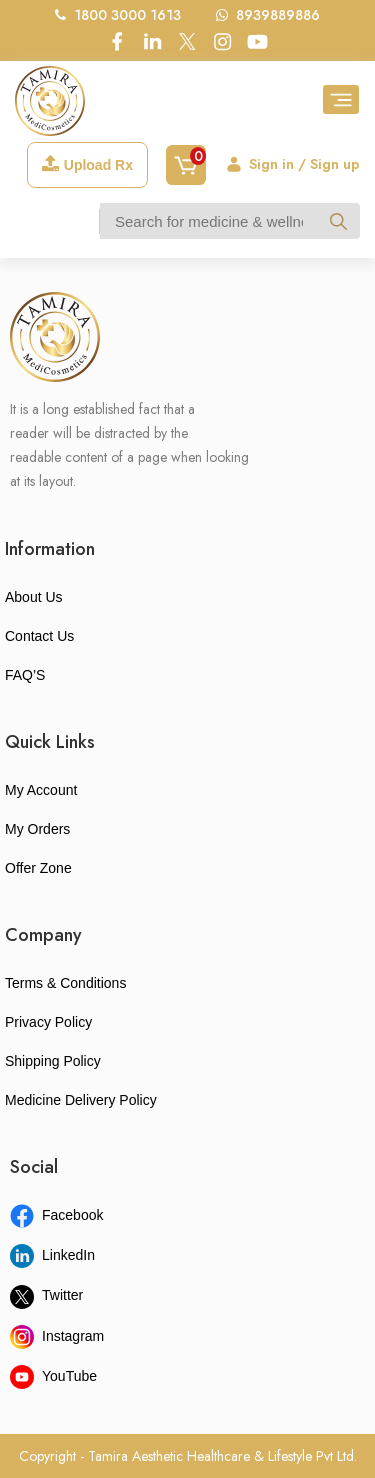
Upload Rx (87, 164)
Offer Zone (38, 868)
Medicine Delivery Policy (81, 1100)
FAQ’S (25, 675)
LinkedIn (52, 1255)
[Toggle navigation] (341, 99)
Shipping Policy (53, 1061)
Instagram (57, 1336)
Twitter (46, 1295)
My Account (41, 790)
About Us (34, 597)
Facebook (56, 1215)
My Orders (37, 829)
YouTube (53, 1376)
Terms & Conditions (65, 983)
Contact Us (39, 636)
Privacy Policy (48, 1022)
